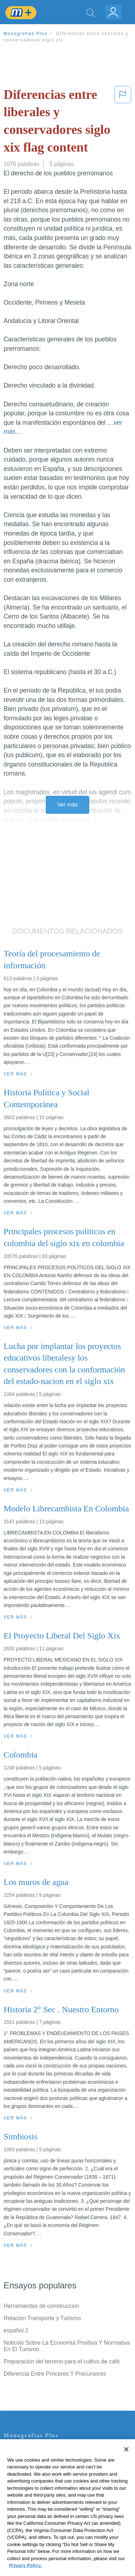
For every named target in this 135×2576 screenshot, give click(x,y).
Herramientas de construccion (41, 2306)
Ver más (67, 805)
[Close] (126, 2462)
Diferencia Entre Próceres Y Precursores (55, 2374)
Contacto (15, 2451)
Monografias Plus (26, 33)
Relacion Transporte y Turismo (42, 2318)
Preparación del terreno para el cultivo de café (62, 2361)
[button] (122, 122)
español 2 (16, 2330)
